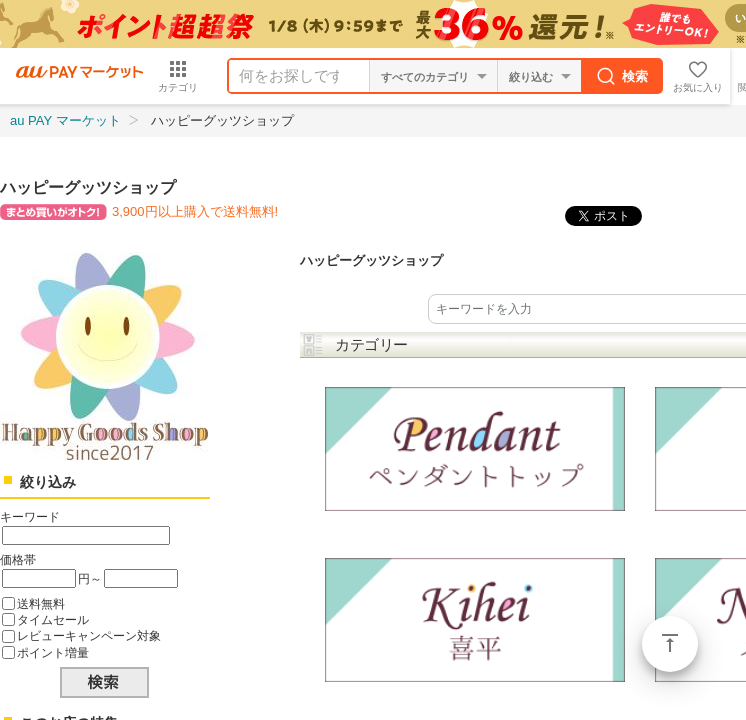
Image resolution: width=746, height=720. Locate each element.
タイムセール (53, 619)
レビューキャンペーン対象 (89, 635)
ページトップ (670, 644)
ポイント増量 (53, 652)
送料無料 (41, 603)
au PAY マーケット (65, 120)
